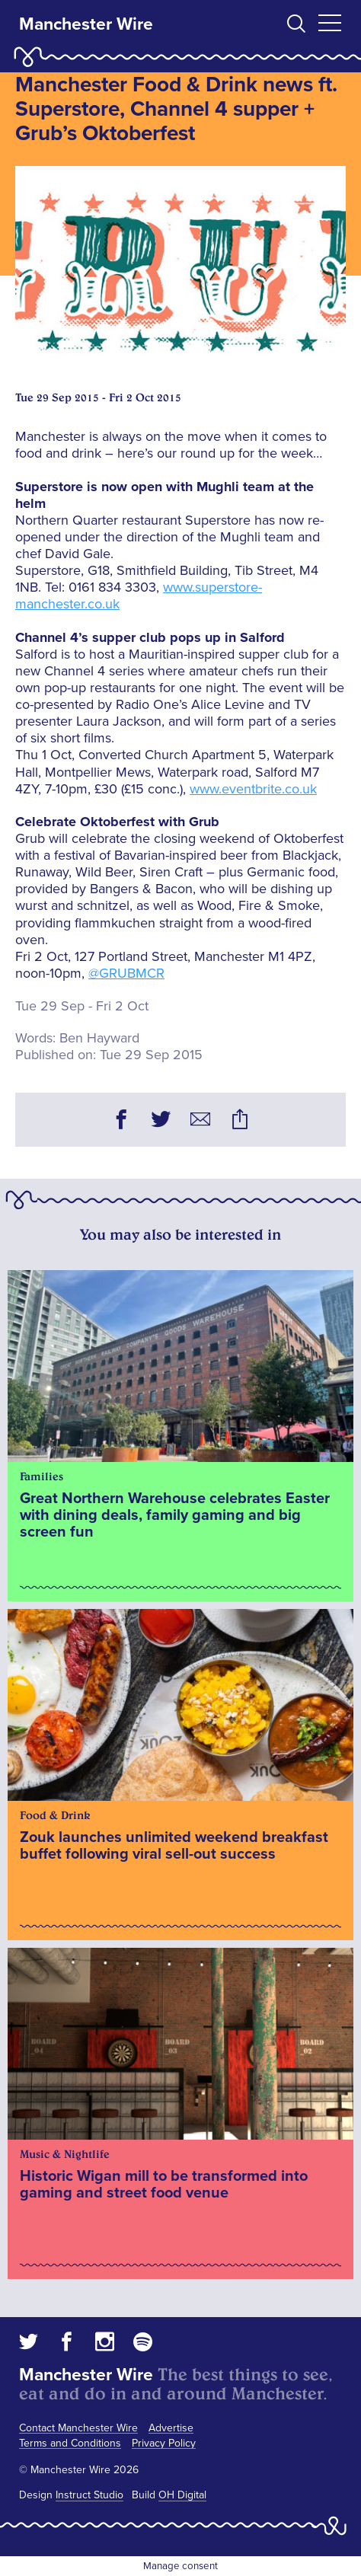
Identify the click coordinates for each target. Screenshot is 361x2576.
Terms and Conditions (70, 2443)
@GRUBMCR (126, 973)
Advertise (171, 2427)
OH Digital (182, 2494)
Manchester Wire (86, 24)
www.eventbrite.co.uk (253, 788)
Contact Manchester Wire (78, 2427)
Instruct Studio (89, 2494)
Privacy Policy (164, 2443)
